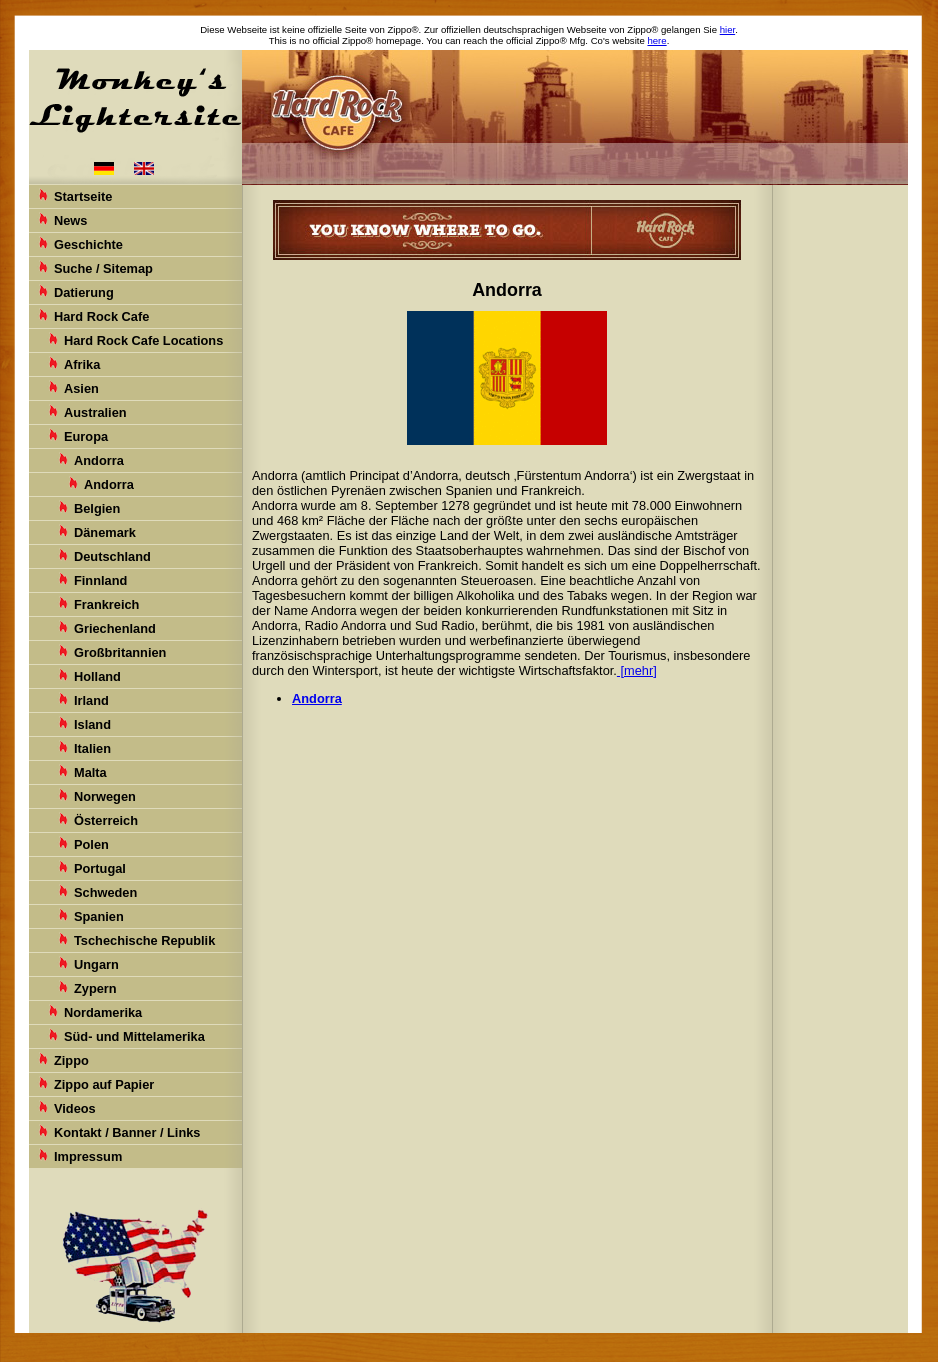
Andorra (99, 460)
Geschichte (88, 244)
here (656, 40)
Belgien (97, 508)
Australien (95, 412)
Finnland (100, 580)
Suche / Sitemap (103, 268)
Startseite (83, 196)
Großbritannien (120, 652)
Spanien (99, 916)
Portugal (100, 868)
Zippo (71, 1060)
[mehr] (637, 670)
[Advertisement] (842, 500)
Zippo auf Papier (104, 1084)
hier (727, 29)
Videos (75, 1108)
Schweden (105, 892)
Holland (97, 676)
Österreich (106, 820)
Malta (90, 772)
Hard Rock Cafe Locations (143, 340)
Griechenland (115, 628)
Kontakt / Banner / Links (127, 1132)
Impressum (88, 1156)
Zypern (95, 988)
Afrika (82, 364)
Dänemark (105, 532)
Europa (86, 436)
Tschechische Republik (144, 940)
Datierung (84, 292)
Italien (92, 748)
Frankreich (106, 604)
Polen (91, 844)
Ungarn (96, 964)
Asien (81, 388)
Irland (91, 700)
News (70, 220)
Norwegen (105, 796)
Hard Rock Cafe (101, 316)
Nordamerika (103, 1012)
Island (92, 724)
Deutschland (112, 556)
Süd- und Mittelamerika (134, 1036)
